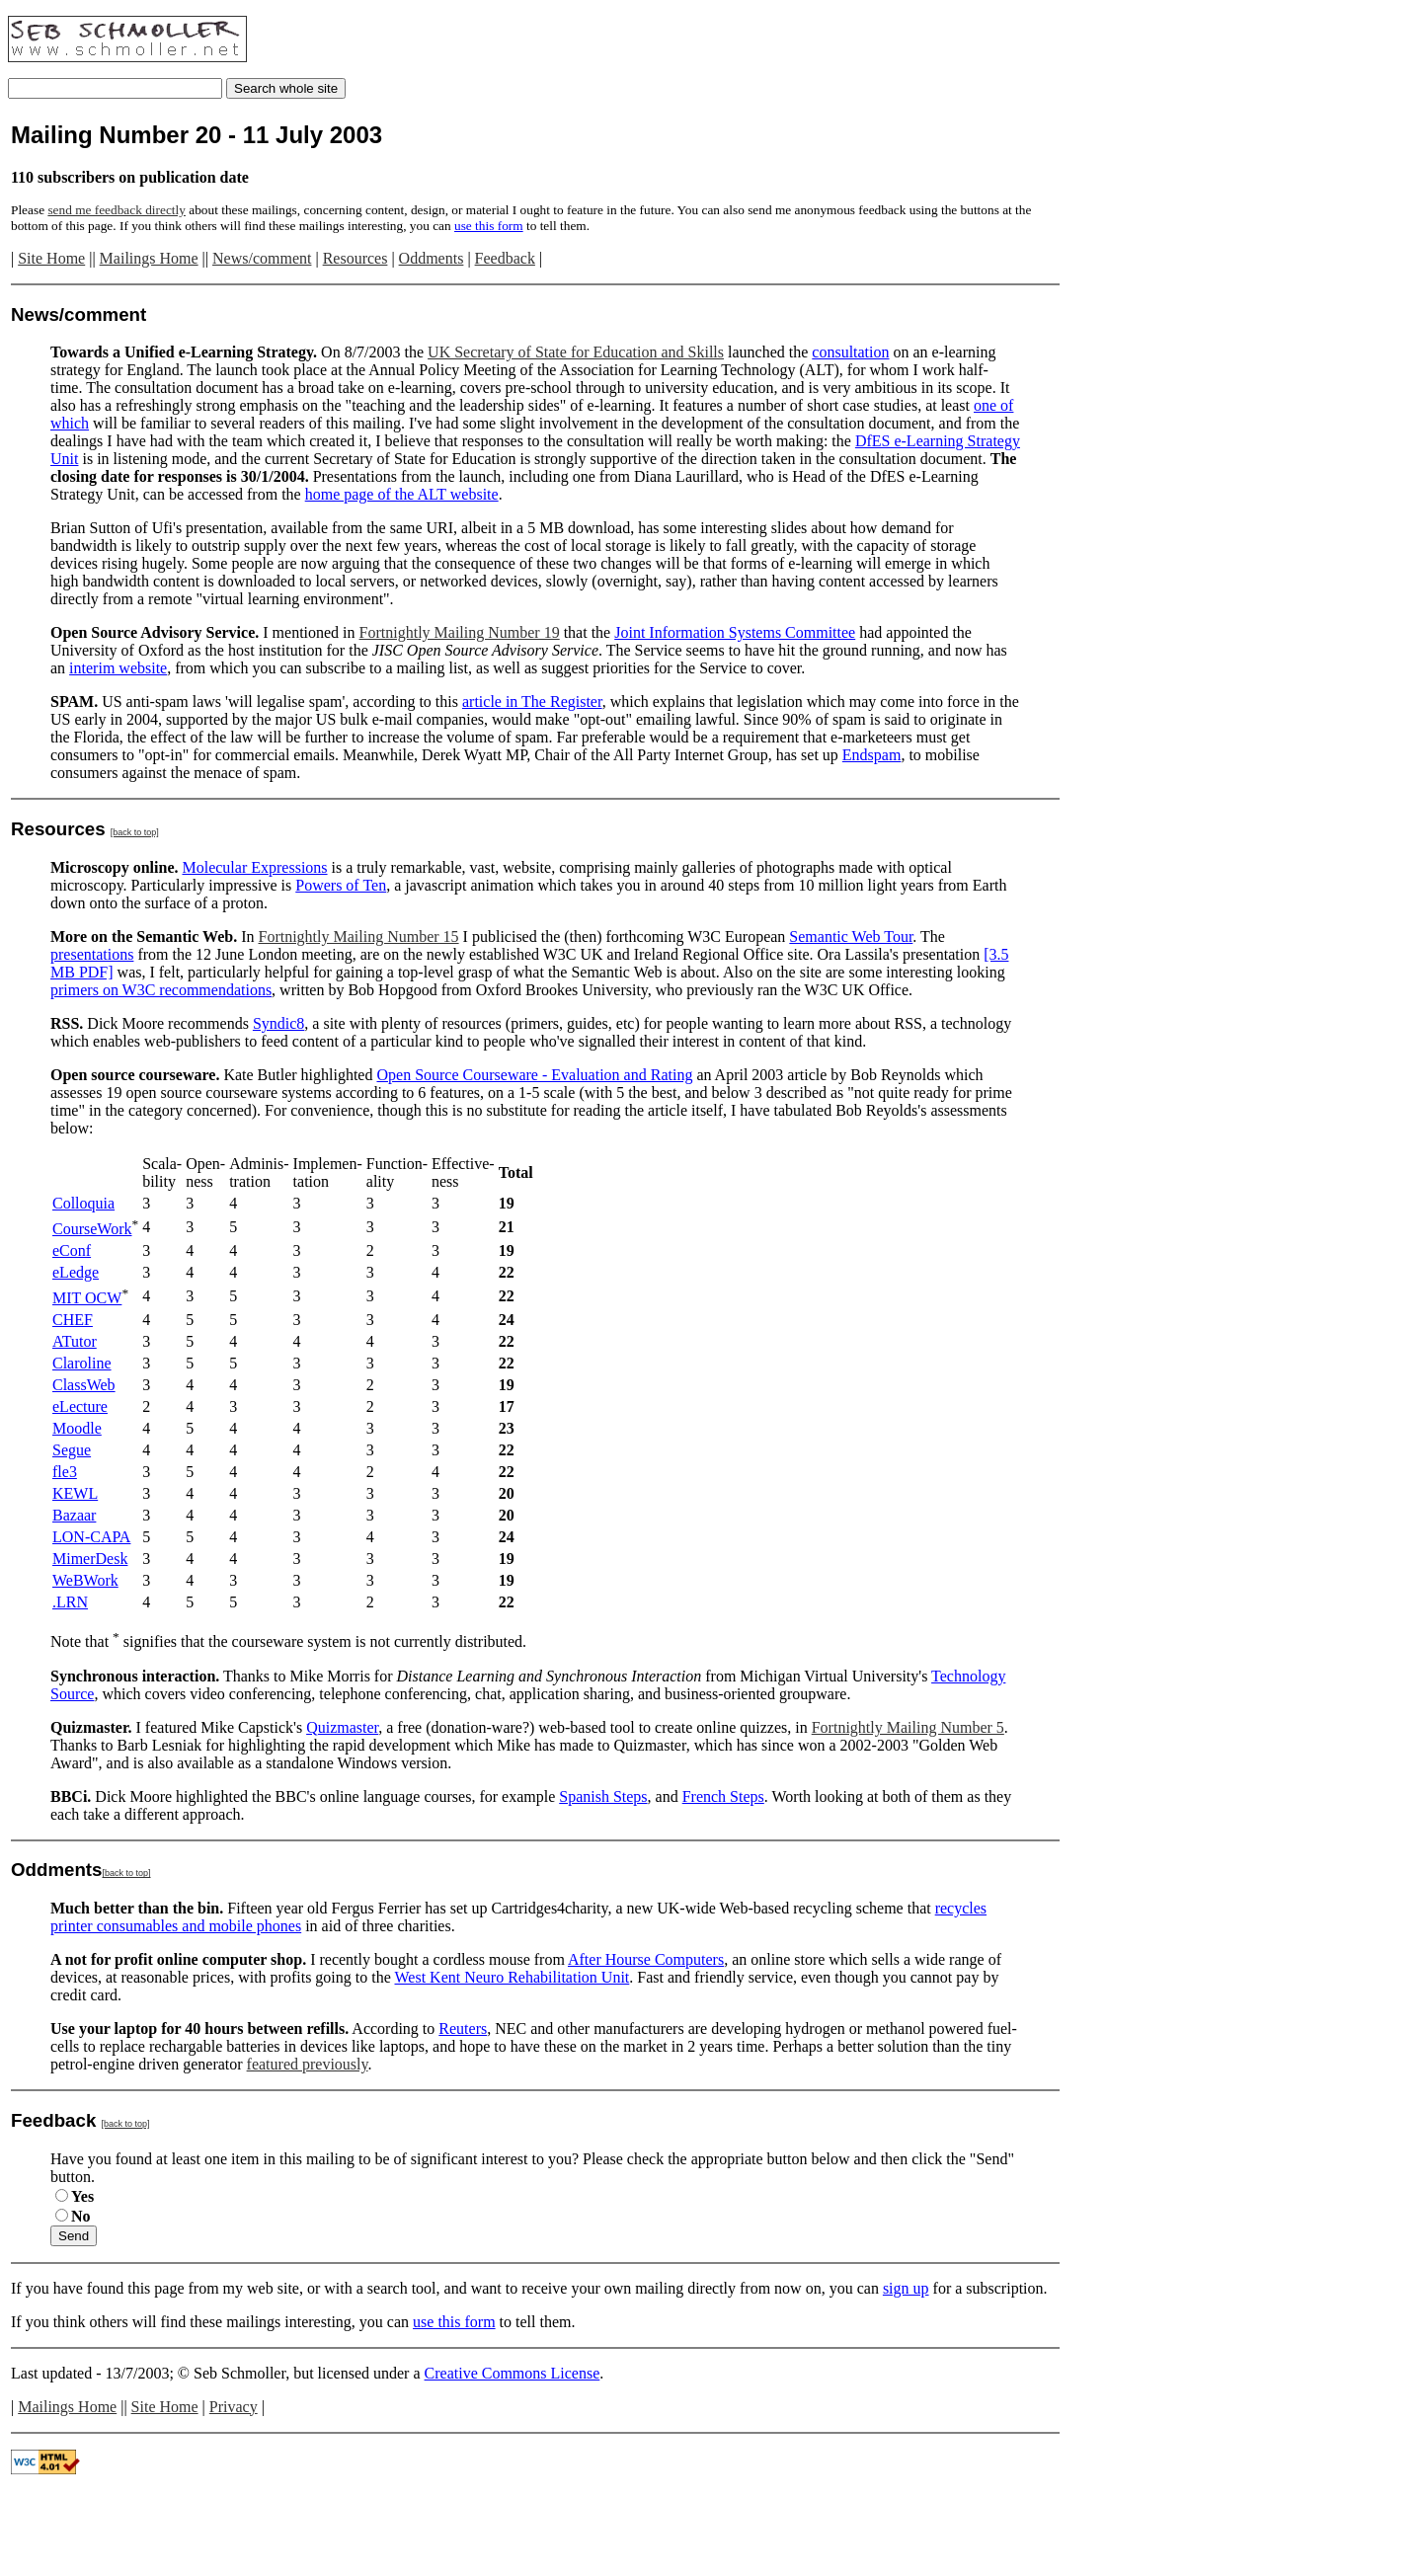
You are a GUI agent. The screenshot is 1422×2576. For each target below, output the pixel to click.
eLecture (80, 1406)
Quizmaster (342, 1727)
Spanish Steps (603, 1796)
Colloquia (83, 1203)
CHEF (72, 1319)
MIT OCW (86, 1297)
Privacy (233, 2406)
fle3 (64, 1471)
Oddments (431, 258)
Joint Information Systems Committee (734, 632)
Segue (71, 1450)
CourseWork (91, 1228)
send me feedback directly (116, 209)
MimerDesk (89, 1558)
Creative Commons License (512, 2373)
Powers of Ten (340, 885)
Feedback (505, 258)
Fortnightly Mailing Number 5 (908, 1727)
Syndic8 (278, 1023)
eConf (71, 1250)
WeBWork (85, 1580)
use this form (488, 225)
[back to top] (135, 832)
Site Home (51, 258)
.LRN (70, 1602)
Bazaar (74, 1515)
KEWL (75, 1493)
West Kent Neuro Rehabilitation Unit (512, 1977)
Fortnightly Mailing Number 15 (359, 936)
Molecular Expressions (254, 867)
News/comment (261, 258)
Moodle (77, 1428)
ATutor (74, 1341)
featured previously (307, 2064)
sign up (906, 2288)
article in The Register (532, 701)
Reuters (462, 2028)
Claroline (82, 1363)
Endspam (872, 754)
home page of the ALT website (402, 494)
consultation (850, 352)
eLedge (75, 1272)
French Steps (723, 1796)
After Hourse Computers (646, 1959)
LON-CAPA (91, 1536)
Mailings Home (149, 258)
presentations (91, 954)
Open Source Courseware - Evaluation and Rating (534, 1074)
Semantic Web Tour (850, 936)
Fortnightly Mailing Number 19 (459, 632)
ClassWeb (84, 1384)
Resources (355, 258)
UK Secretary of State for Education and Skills (576, 352)
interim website (118, 668)
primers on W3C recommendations (161, 989)
